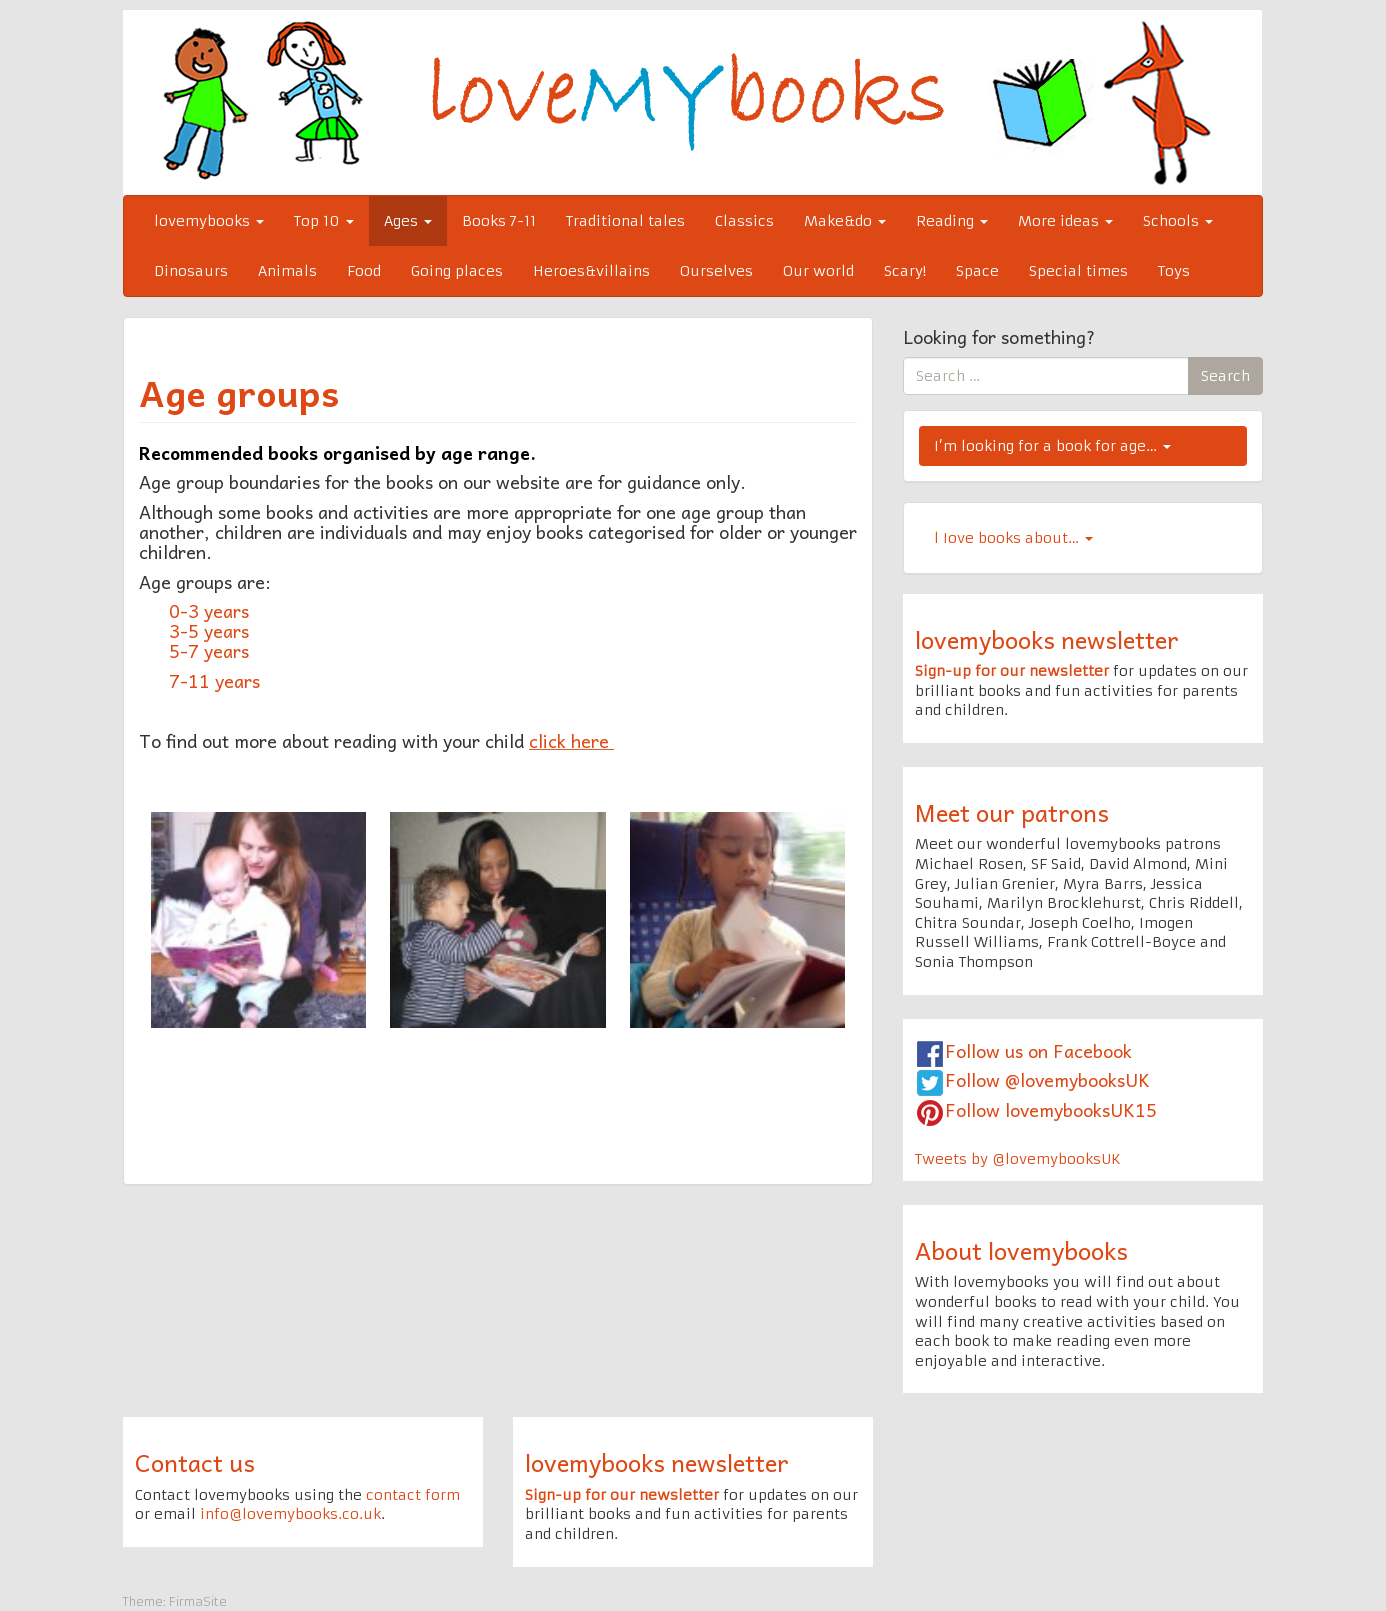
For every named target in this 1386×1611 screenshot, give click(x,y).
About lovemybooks (1021, 1250)
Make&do (845, 221)
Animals (287, 271)
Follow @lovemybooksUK (1047, 1079)
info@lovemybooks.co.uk (290, 1514)
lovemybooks (209, 221)
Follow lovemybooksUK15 (1051, 1109)
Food (364, 271)
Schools (1178, 221)
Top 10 (324, 221)
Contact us (195, 1462)
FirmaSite (198, 1601)
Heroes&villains (591, 271)
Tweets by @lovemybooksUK (1018, 1159)
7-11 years (214, 680)
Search (1225, 376)
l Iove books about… (1013, 538)
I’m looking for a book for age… (1052, 446)
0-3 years (209, 610)
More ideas (1065, 221)
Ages (408, 221)
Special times (1078, 271)
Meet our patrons (1012, 812)
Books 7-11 (499, 221)
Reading (952, 221)
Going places (457, 271)
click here (569, 740)
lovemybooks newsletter (1047, 639)
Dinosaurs (191, 271)
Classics (744, 221)
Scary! (905, 271)
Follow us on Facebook (1038, 1050)
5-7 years (211, 650)
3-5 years (209, 630)
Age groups (239, 392)
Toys (1174, 271)
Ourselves (716, 271)
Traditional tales (625, 221)
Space (977, 271)
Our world (818, 271)
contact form (413, 1495)
